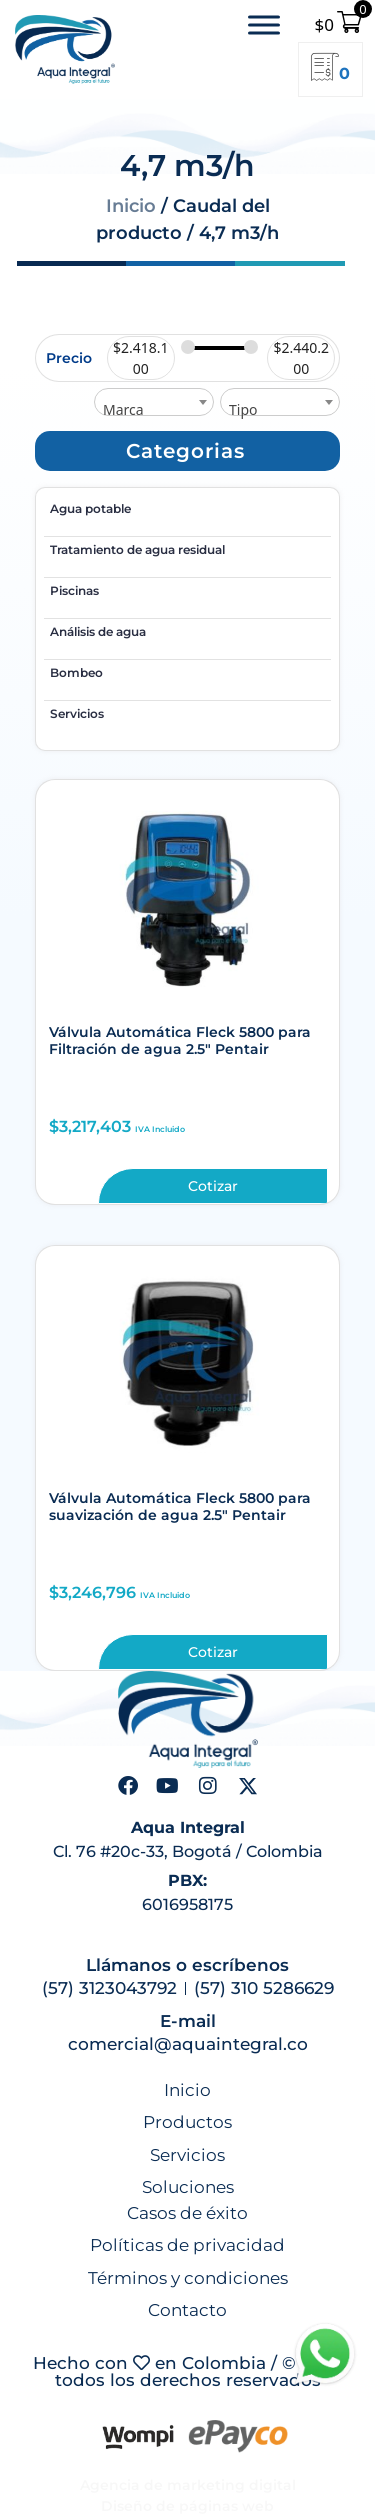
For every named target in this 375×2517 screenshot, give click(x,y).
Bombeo (76, 672)
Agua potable (90, 508)
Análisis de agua (98, 631)
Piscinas (74, 590)
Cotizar (213, 1186)
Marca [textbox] (123, 409)
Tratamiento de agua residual (137, 549)
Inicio (131, 206)
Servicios (77, 713)
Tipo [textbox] (243, 409)
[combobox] (154, 402)
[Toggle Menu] (264, 24)
